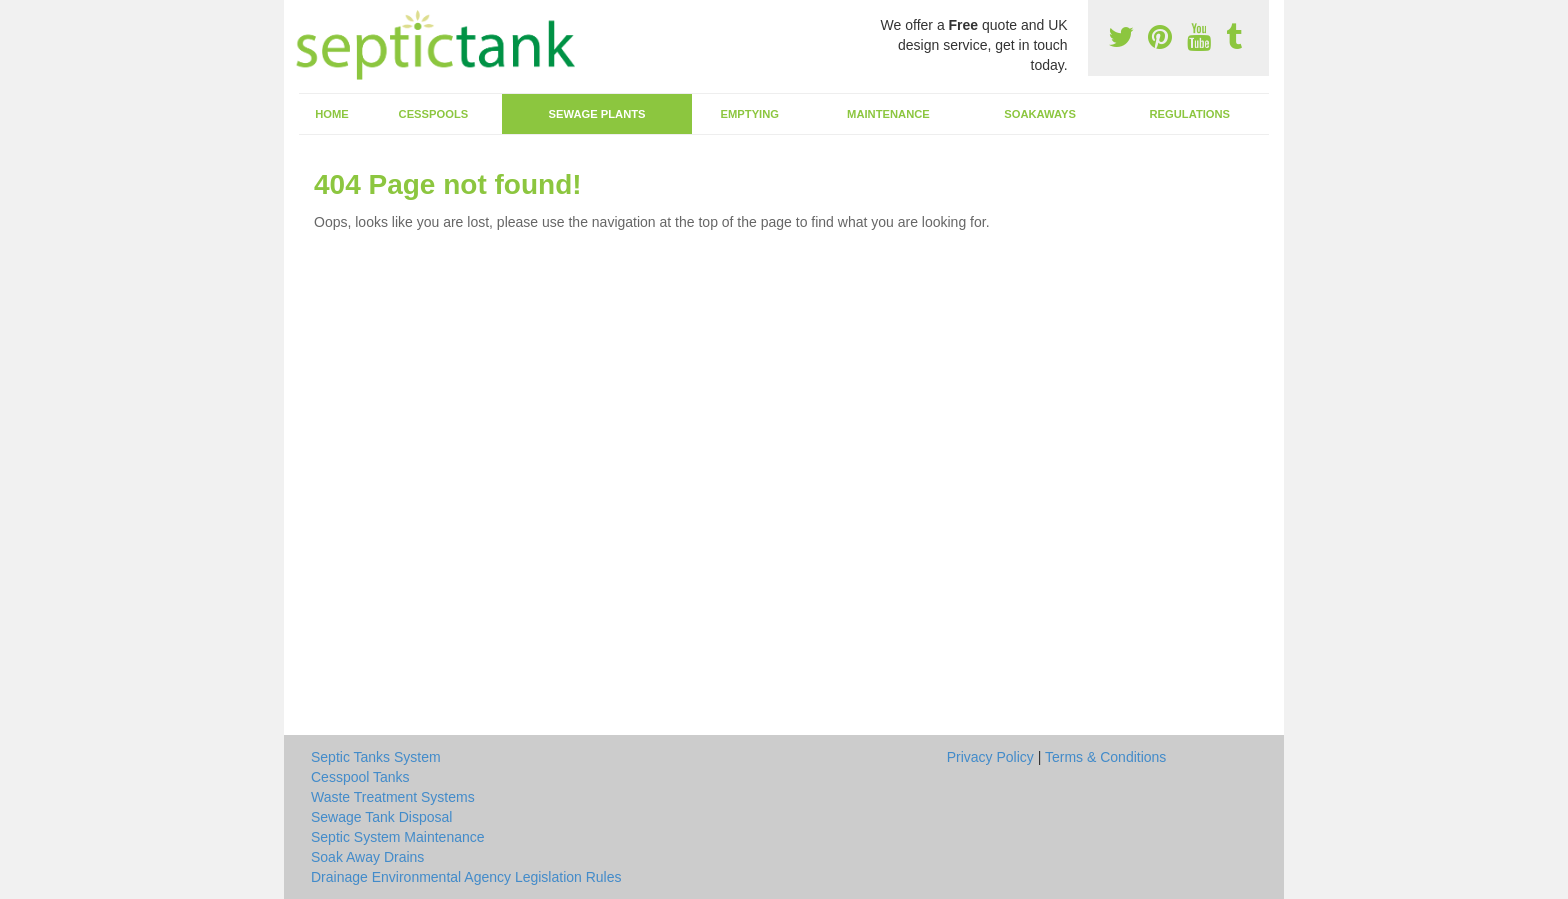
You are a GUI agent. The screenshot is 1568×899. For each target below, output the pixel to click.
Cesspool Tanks (360, 777)
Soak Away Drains (367, 857)
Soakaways (1040, 114)
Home (332, 114)
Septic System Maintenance (398, 837)
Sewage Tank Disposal (381, 817)
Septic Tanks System (376, 757)
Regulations (1189, 114)
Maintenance (888, 114)
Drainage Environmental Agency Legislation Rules (466, 877)
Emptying (750, 114)
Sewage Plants (597, 114)
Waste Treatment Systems (393, 797)
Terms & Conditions (1105, 757)
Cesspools (434, 114)
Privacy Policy (990, 757)
